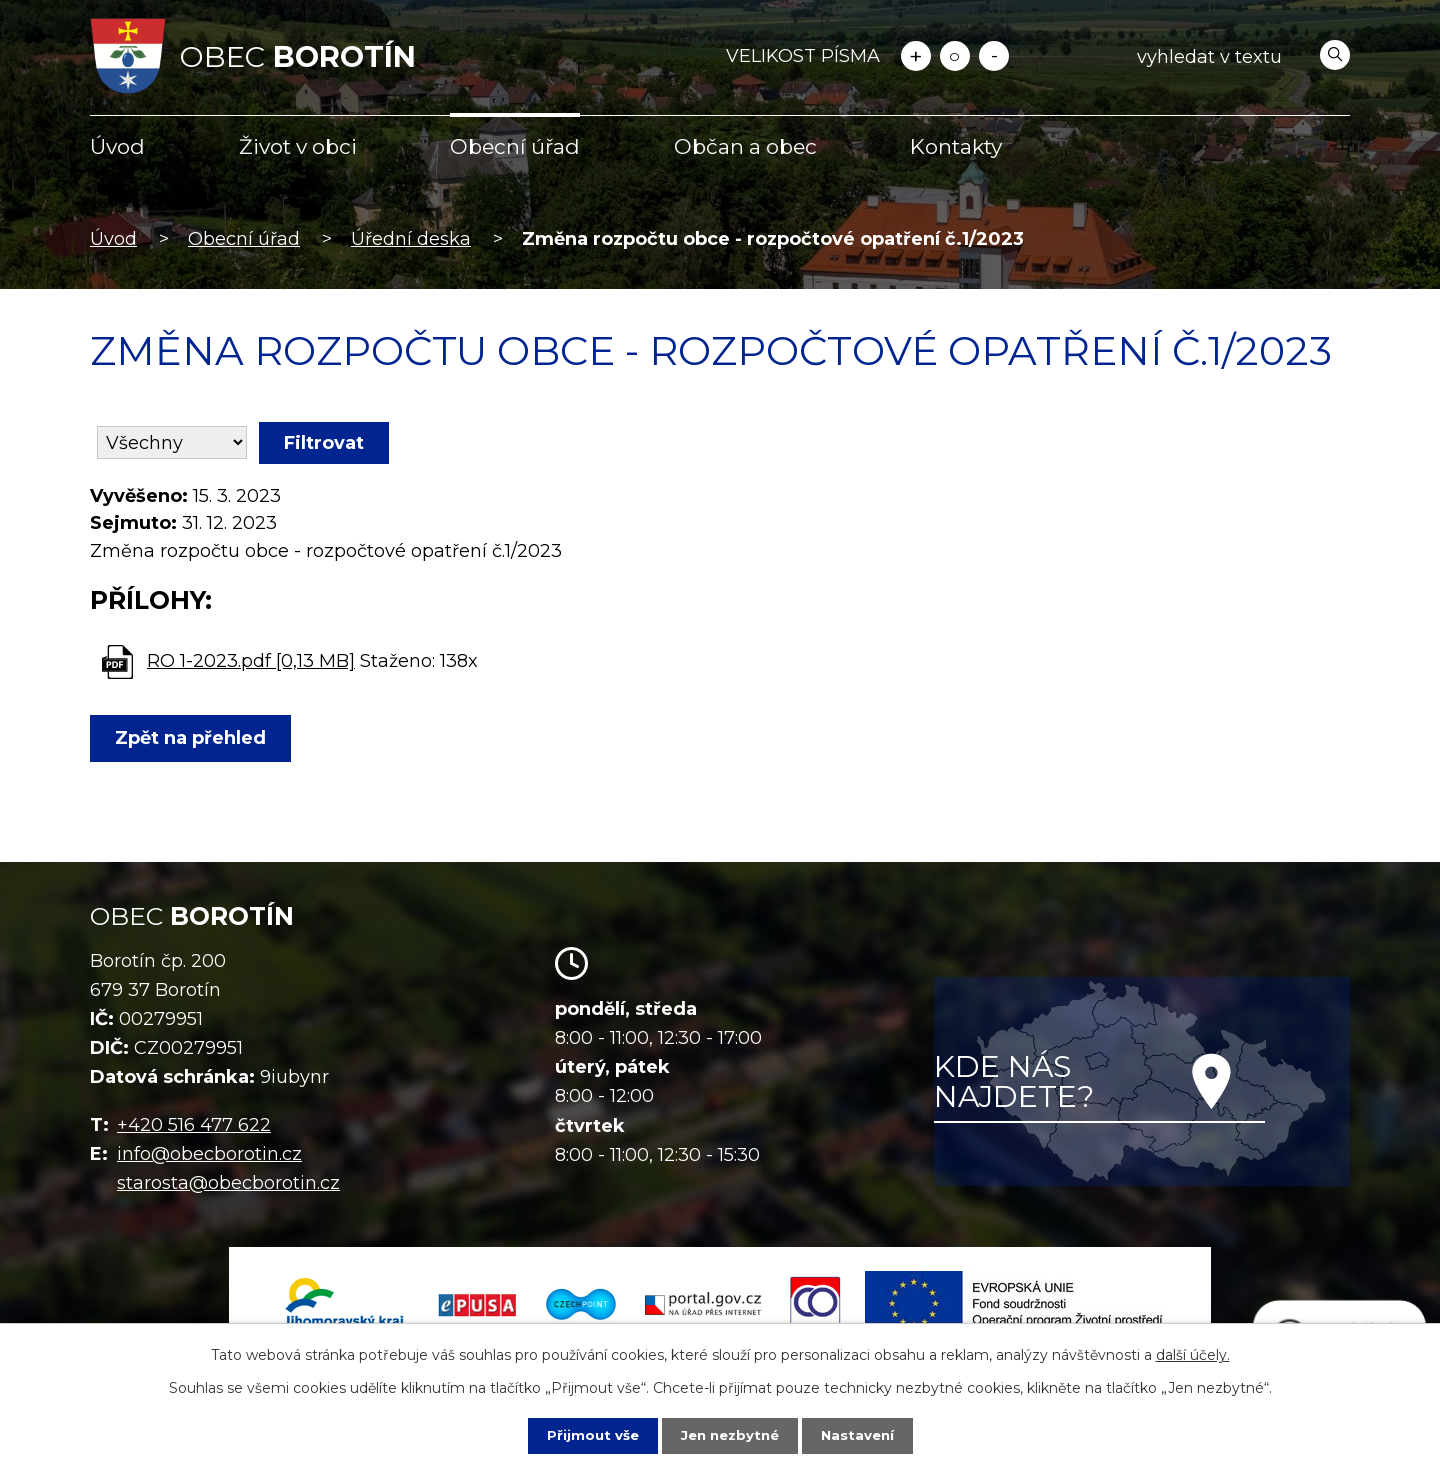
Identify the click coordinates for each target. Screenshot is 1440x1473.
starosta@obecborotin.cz (228, 1183)
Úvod (117, 146)
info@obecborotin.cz (209, 1154)
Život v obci (298, 146)
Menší (994, 56)
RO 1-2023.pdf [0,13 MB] (251, 661)
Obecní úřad (515, 146)
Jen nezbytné (729, 1435)
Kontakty (956, 146)
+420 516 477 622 (194, 1125)
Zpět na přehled (193, 738)
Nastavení (862, 1435)
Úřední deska (411, 239)
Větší (916, 56)
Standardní (955, 56)
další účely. (1193, 1354)
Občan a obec (745, 146)
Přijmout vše (588, 1435)
